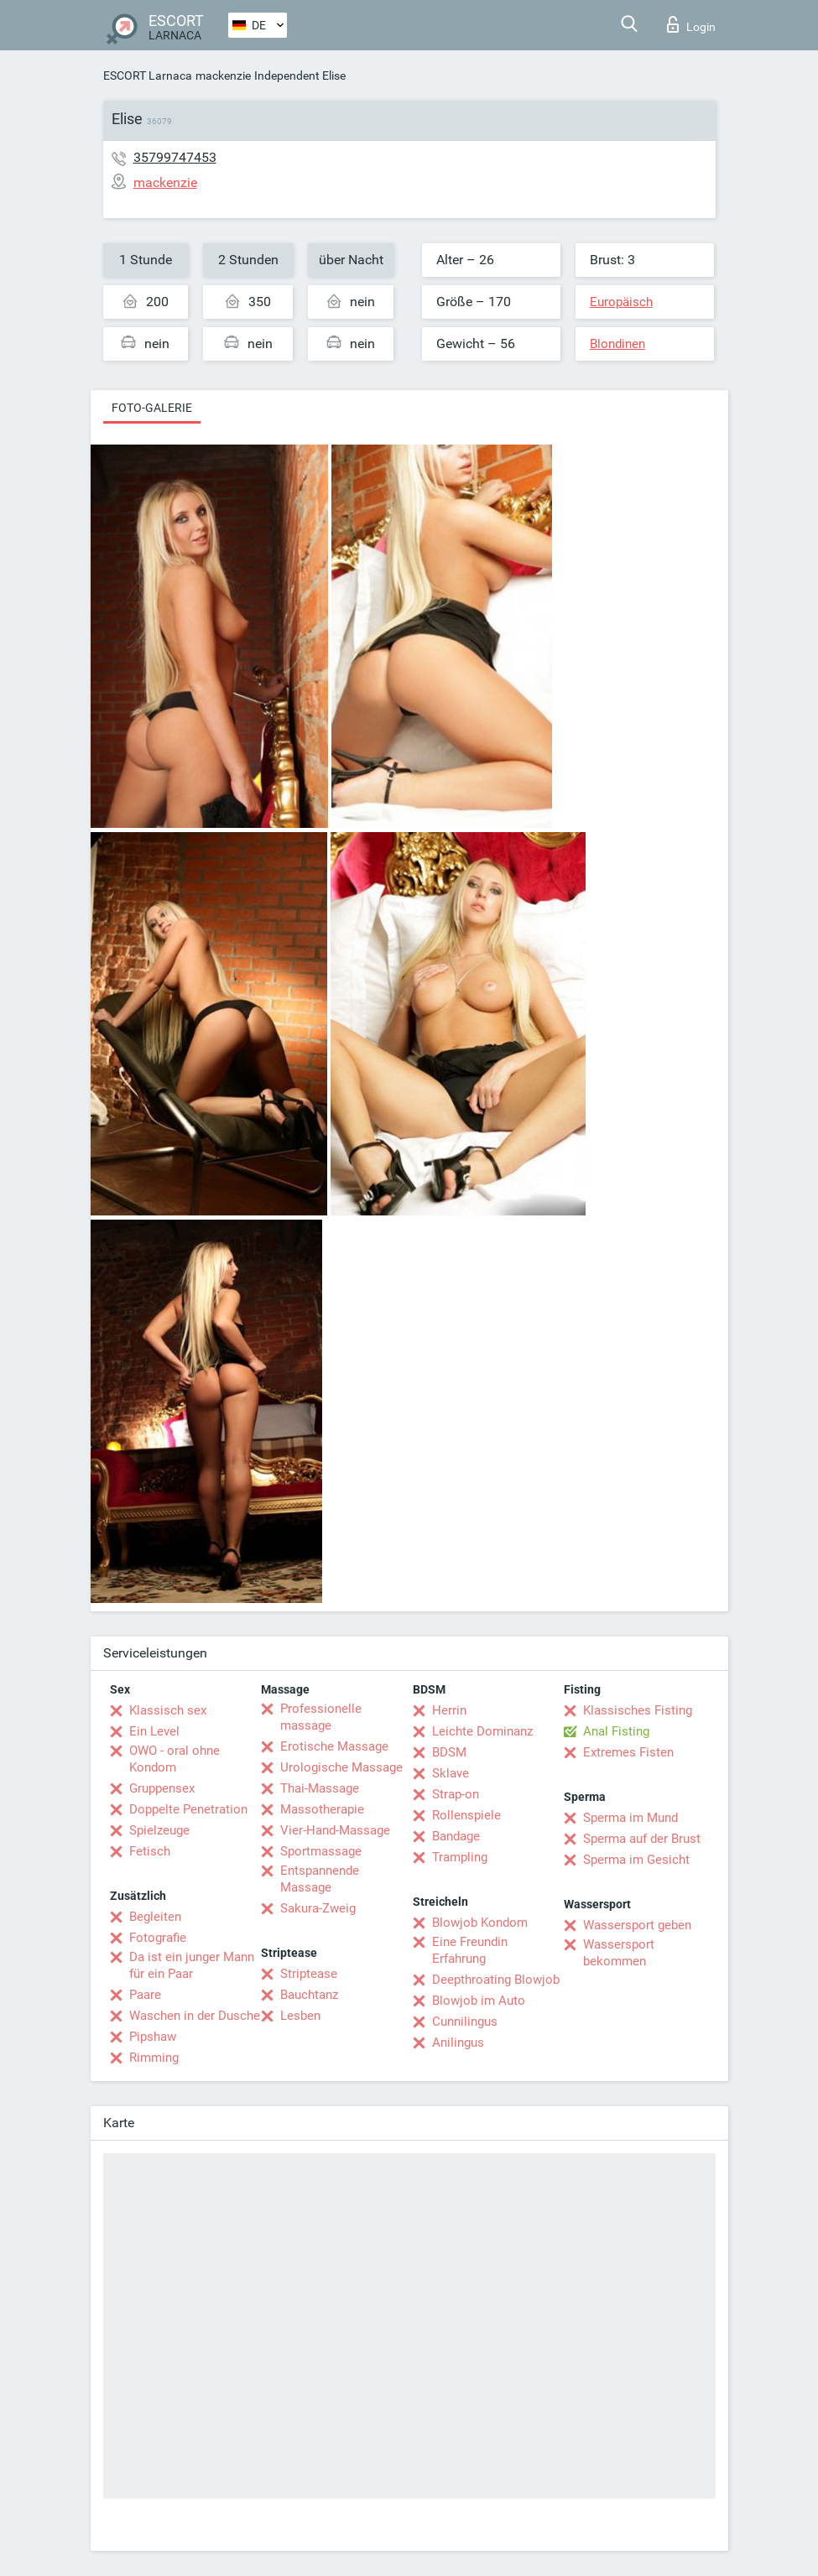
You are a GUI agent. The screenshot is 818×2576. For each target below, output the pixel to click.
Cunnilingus (465, 2021)
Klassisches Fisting (637, 1710)
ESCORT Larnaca (147, 75)
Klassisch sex (167, 1710)
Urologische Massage (341, 1767)
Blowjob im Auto (478, 2000)
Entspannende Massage (319, 1879)
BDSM (449, 1752)
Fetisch (149, 1851)
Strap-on (455, 1794)
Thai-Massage (319, 1788)
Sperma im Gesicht (636, 1859)
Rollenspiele (466, 1815)
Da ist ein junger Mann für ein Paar (191, 1965)
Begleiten (155, 1916)
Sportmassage (321, 1851)
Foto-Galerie (152, 407)
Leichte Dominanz (482, 1731)
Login (691, 24)
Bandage (456, 1836)
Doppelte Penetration (188, 1809)
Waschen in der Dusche (194, 2015)
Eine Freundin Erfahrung (470, 1950)
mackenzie (223, 75)
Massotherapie (322, 1809)
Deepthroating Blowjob (496, 1979)
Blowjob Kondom (480, 1922)
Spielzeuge (159, 1830)
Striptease (308, 1973)
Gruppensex (162, 1788)
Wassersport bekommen (618, 1953)
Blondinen (617, 343)
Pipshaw (152, 2036)
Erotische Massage (334, 1746)
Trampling (459, 1857)
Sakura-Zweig (318, 1908)
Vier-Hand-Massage (335, 1830)
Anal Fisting (616, 1731)
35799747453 (174, 157)
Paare (145, 1994)
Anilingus (458, 2042)
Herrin (449, 1710)
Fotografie (157, 1937)
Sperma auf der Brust (642, 1838)
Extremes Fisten (628, 1752)
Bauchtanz (309, 1994)
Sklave (450, 1773)
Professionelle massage (321, 1717)
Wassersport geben (637, 1925)
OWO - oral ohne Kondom (174, 1759)
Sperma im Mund (630, 1817)
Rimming (154, 2057)
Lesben (300, 2015)
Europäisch (621, 302)
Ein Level (154, 1731)
